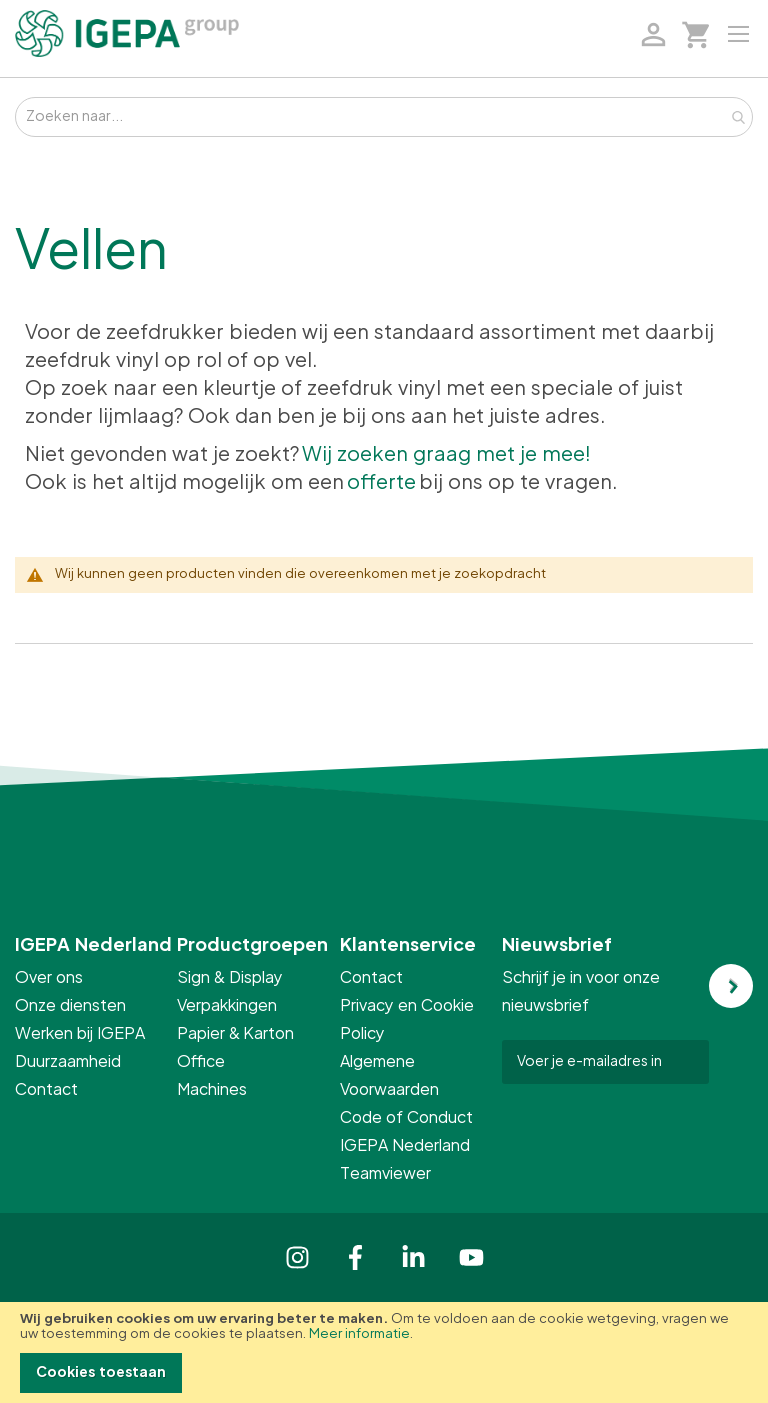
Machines (212, 1090)
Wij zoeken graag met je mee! (446, 455)
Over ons (49, 978)
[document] (384, 1352)
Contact (46, 1090)
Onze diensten (70, 1006)
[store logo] (127, 33)
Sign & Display (230, 978)
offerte (381, 483)
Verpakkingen (227, 1006)
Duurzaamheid (68, 1062)
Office (202, 1062)
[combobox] (384, 117)
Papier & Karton (235, 1034)
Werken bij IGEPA (80, 1034)
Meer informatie (359, 1334)
